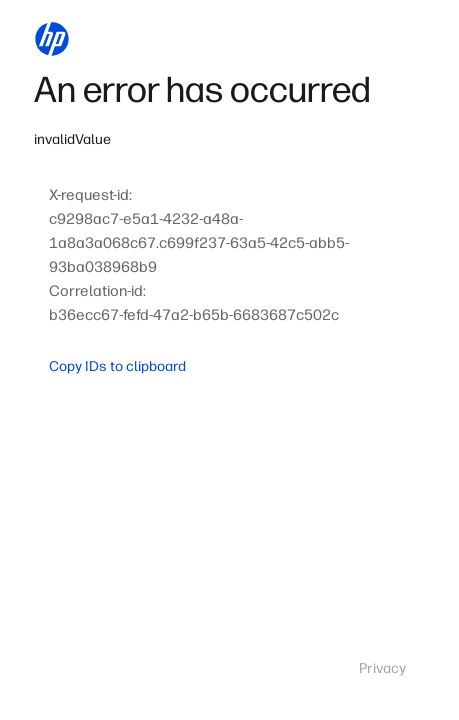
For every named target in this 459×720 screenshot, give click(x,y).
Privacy (382, 668)
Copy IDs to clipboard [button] (117, 366)
